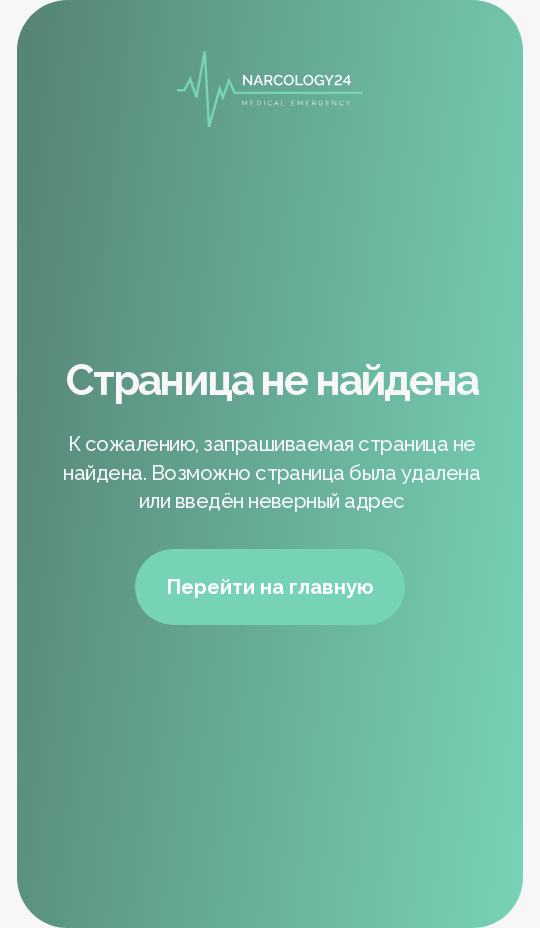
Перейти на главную (270, 587)
